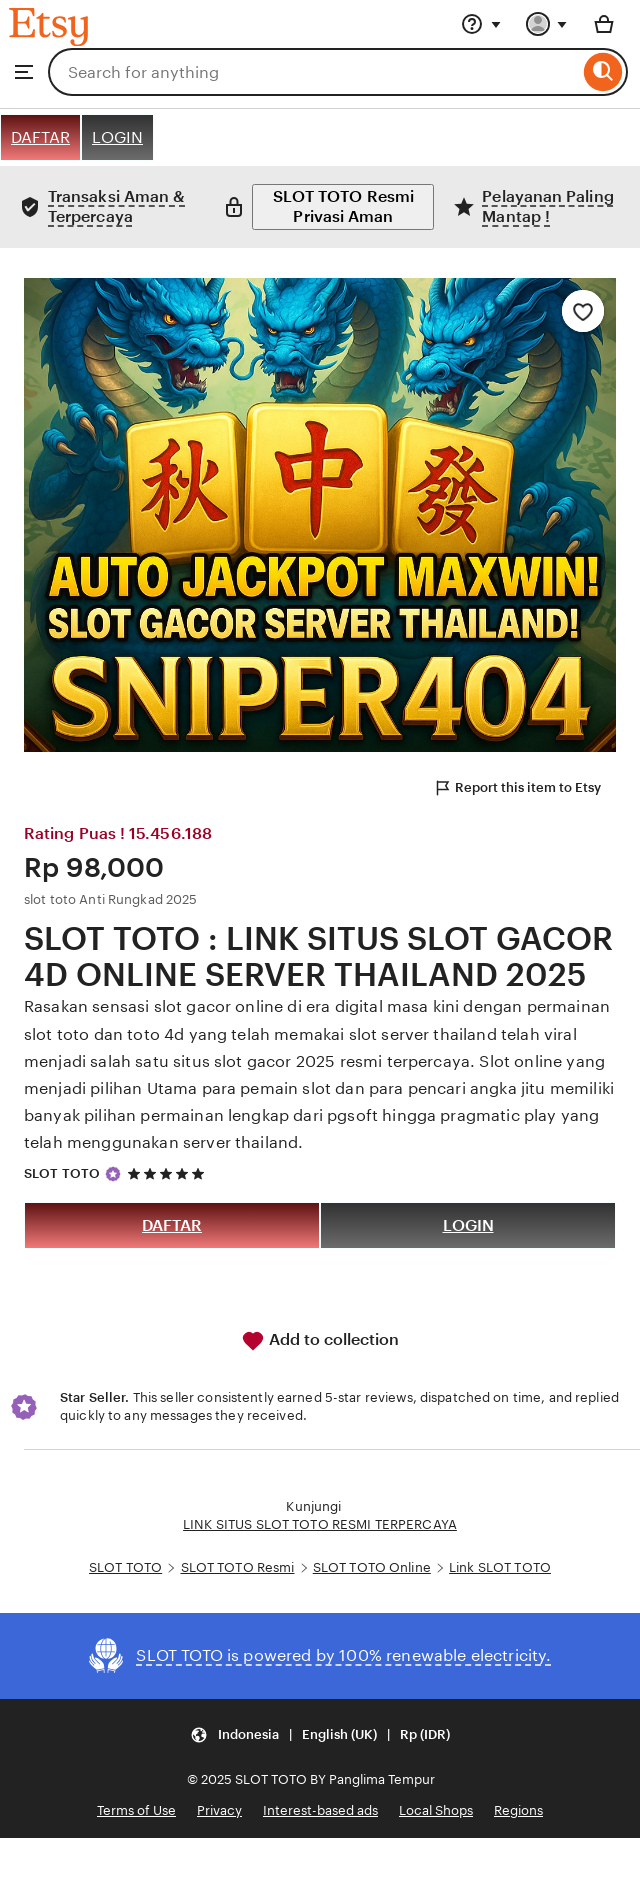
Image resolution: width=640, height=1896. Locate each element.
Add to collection (320, 1341)
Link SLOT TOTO (500, 1567)
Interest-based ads (320, 1810)
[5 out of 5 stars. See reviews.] (169, 1173)
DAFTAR (40, 137)
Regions (518, 1810)
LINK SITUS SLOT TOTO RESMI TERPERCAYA (320, 1524)
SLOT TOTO (62, 1173)
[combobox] (313, 72)
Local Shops (436, 1810)
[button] (320, 1735)
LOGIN (117, 137)
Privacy (219, 1810)
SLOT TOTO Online (372, 1567)
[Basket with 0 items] (604, 24)
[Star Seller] (113, 1174)
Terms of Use (136, 1810)
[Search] (603, 72)
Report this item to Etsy (517, 788)
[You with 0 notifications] (547, 24)
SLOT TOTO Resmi (238, 1567)
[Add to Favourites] (583, 311)
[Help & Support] (481, 24)
